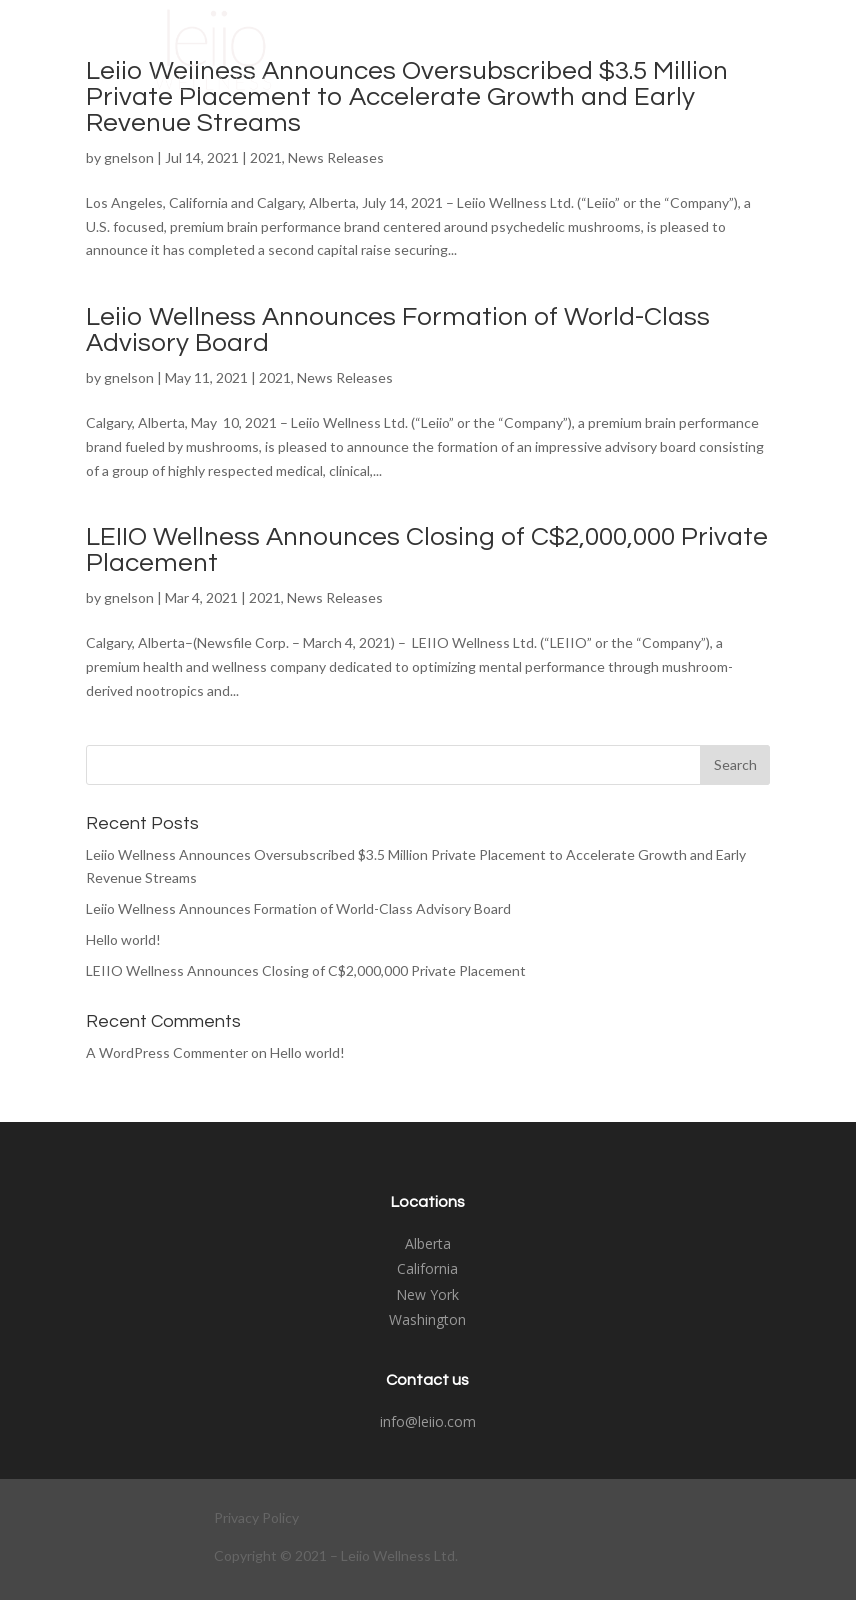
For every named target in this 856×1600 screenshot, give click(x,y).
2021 (266, 157)
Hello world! (123, 939)
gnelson (129, 157)
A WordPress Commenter (167, 1052)
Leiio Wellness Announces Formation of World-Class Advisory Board (298, 908)
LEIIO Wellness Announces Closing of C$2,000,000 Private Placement (306, 970)
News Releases (336, 157)
